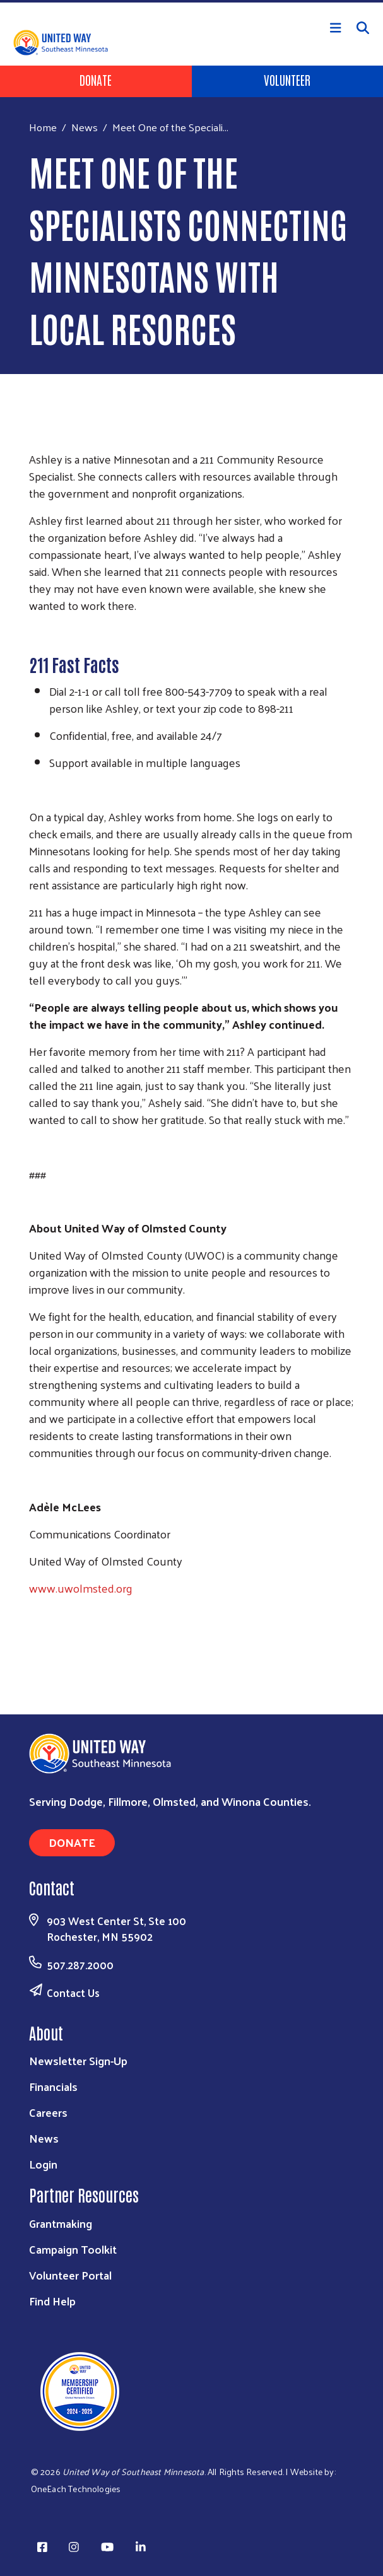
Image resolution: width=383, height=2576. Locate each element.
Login (43, 2164)
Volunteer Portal (70, 2275)
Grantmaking (60, 2223)
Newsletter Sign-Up (78, 2060)
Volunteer (287, 79)
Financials (53, 2086)
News (84, 126)
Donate (96, 79)
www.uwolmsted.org (81, 1588)
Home (43, 127)
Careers (48, 2112)
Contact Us (73, 1992)
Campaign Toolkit (73, 2249)
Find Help (52, 2300)
